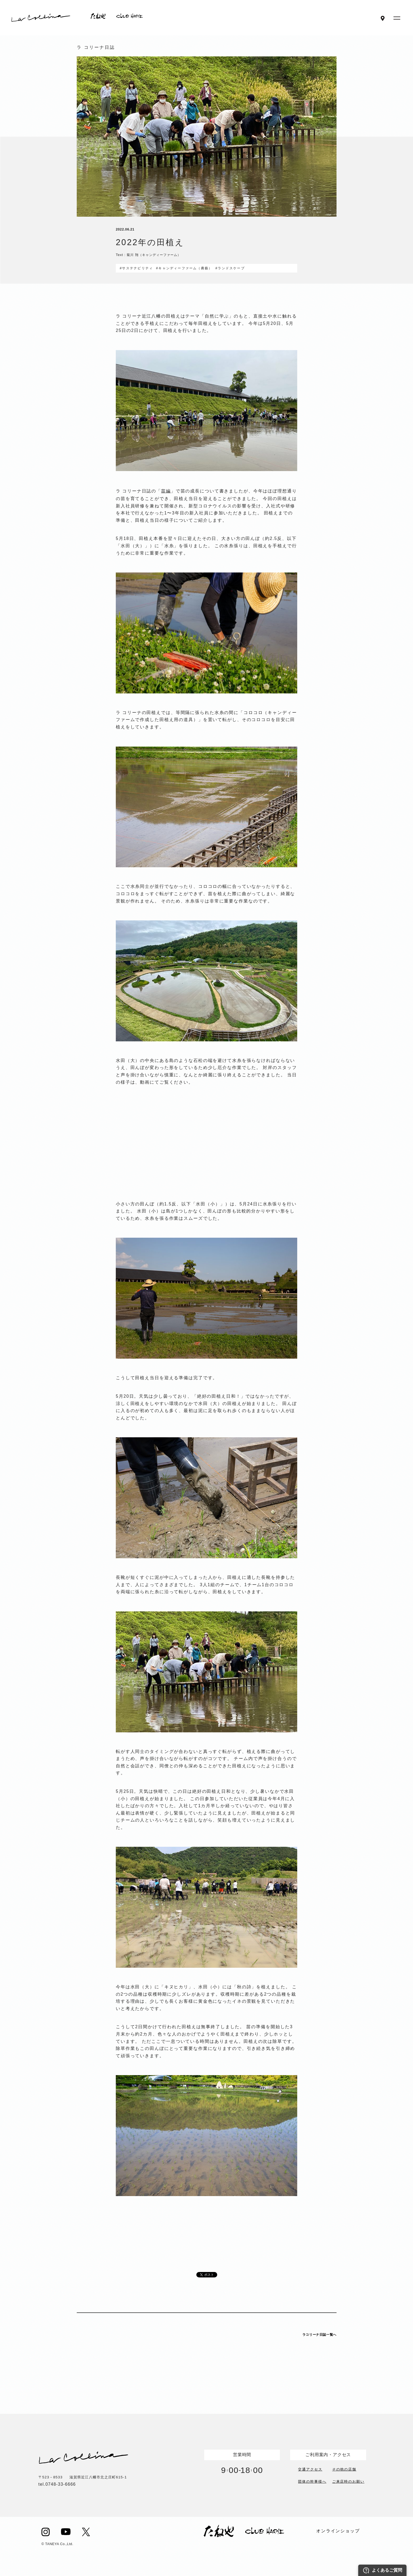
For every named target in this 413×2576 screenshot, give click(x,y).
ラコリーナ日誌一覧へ (319, 2335)
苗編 (166, 491)
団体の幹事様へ (312, 2480)
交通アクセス (310, 2468)
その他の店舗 (344, 2468)
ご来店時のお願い (348, 2480)
